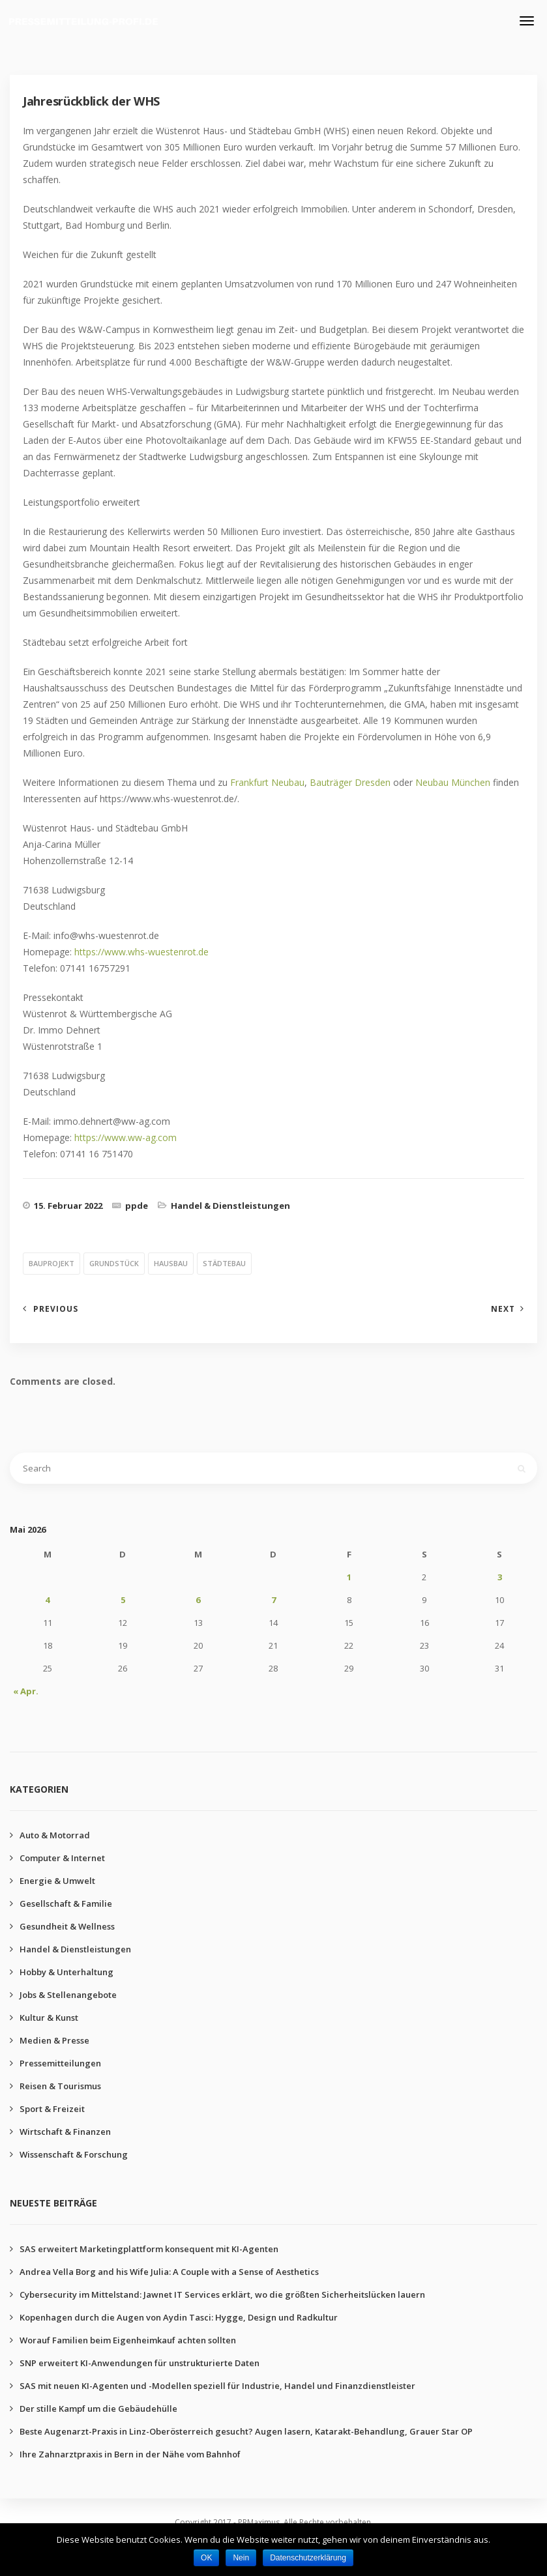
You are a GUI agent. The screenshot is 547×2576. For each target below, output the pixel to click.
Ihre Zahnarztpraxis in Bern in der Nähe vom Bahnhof (130, 2454)
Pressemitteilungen (60, 2063)
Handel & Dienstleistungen (230, 1205)
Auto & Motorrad (55, 1835)
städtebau (224, 1263)
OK (206, 2557)
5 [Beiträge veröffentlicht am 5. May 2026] (123, 1600)
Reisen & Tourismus (60, 2086)
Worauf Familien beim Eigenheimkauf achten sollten (128, 2340)
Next (503, 1308)
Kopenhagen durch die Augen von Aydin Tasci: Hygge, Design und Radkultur (179, 2317)
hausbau (171, 1263)
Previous (55, 1308)
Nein (241, 2557)
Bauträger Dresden (350, 782)
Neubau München (452, 782)
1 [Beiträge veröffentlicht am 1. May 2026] (349, 1577)
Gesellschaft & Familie (66, 1903)
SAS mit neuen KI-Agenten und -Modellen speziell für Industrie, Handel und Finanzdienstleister (217, 2386)
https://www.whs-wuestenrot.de (141, 952)
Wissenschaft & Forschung (74, 2154)
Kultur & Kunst (49, 2017)
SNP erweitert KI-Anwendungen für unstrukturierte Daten (139, 2363)
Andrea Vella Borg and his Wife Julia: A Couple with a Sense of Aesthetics (169, 2272)
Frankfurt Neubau (267, 782)
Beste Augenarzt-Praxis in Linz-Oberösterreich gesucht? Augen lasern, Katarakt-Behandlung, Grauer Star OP (246, 2431)
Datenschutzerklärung (308, 2557)
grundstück (114, 1263)
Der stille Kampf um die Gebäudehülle (98, 2408)
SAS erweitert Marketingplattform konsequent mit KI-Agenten (149, 2249)
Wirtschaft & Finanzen (65, 2131)
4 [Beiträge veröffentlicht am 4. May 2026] (47, 1600)
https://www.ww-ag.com (125, 1137)
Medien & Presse (54, 2040)
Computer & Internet (62, 1858)
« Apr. (25, 1691)
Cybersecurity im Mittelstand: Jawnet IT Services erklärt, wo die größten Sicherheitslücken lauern (222, 2294)
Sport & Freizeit (52, 2109)
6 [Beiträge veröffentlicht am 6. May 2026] (198, 1600)
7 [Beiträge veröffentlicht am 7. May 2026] (273, 1600)
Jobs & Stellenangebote (68, 1995)
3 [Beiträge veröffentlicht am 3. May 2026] (499, 1577)
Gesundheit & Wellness (67, 1926)
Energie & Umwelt (57, 1881)
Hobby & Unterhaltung (66, 1972)
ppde (136, 1205)
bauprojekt (51, 1263)
